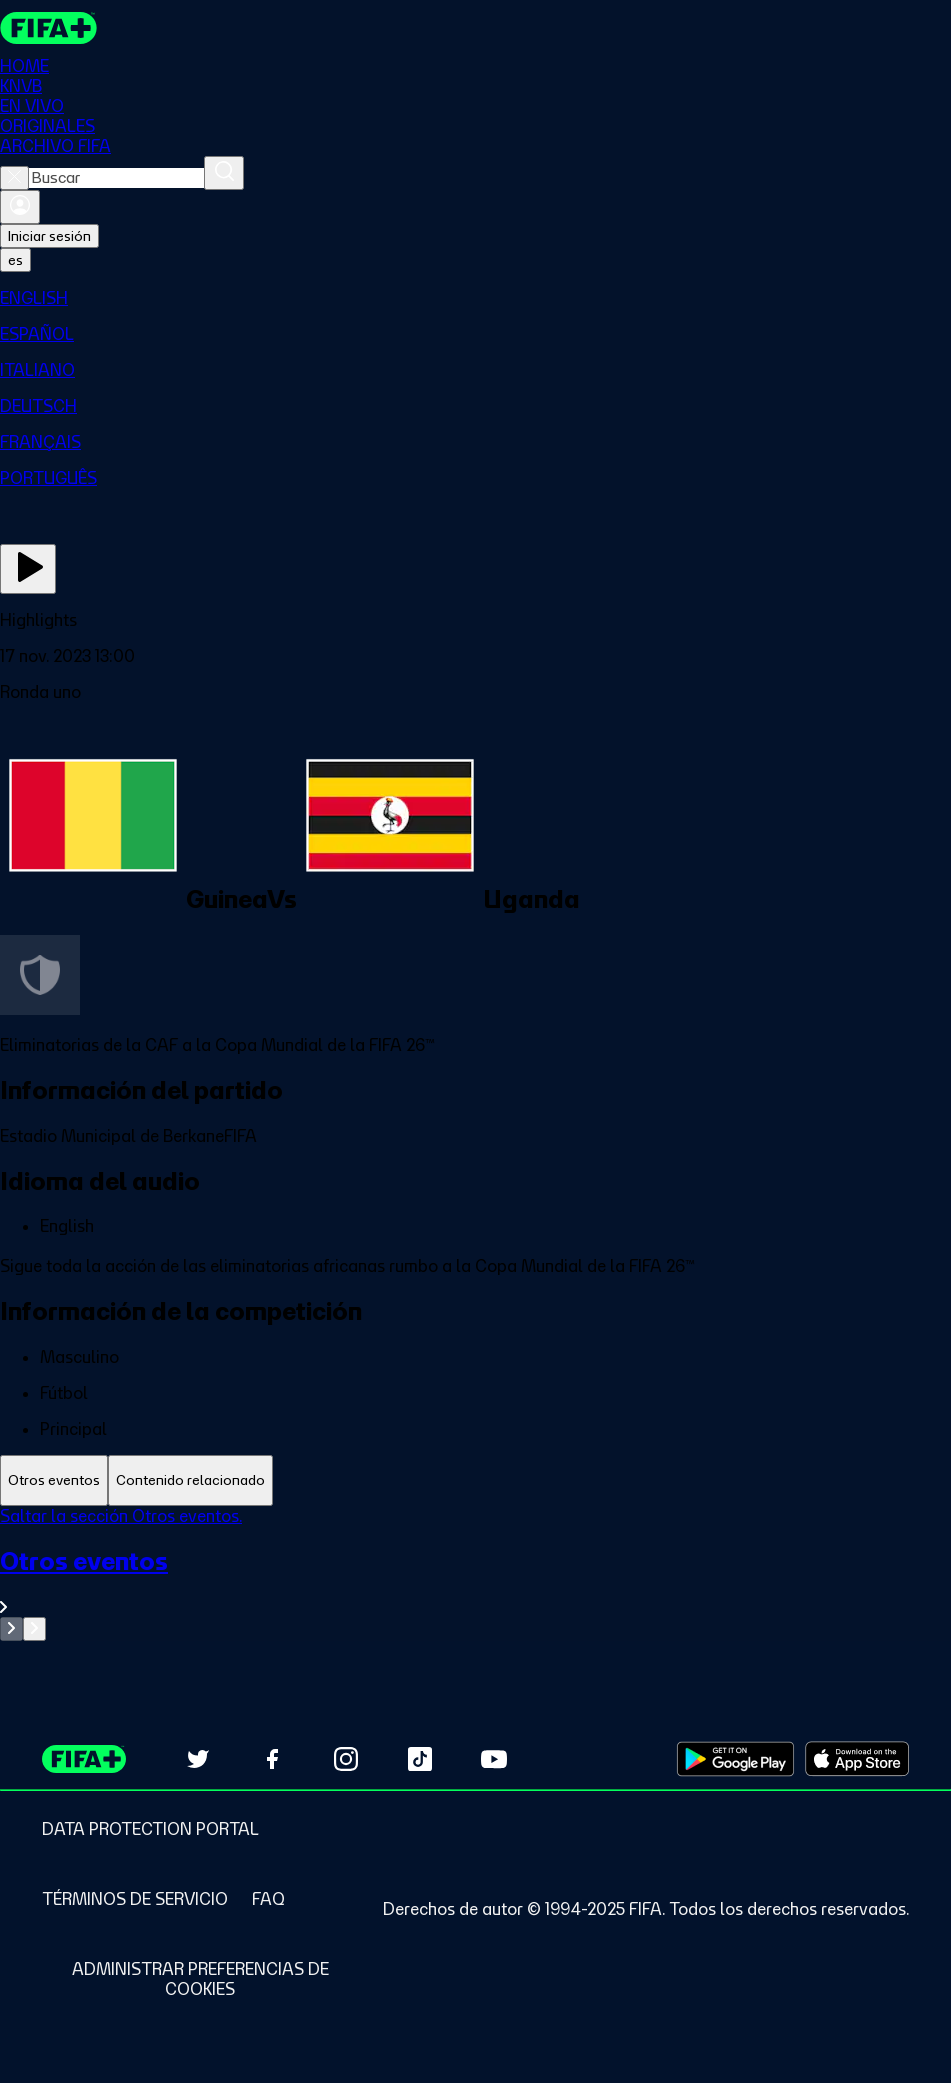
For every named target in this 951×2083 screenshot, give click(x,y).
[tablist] (475, 1480)
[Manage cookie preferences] (200, 1979)
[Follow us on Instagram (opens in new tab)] (346, 1759)
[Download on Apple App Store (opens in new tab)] (857, 1759)
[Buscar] (224, 173)
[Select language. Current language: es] (15, 260)
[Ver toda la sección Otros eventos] (475, 1581)
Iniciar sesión (49, 236)
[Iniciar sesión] (20, 207)
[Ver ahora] (28, 569)
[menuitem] (475, 298)
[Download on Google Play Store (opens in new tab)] (735, 1759)
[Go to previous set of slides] (11, 1629)
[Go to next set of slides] (34, 1629)
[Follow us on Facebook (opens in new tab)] (272, 1759)
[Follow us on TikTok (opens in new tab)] (420, 1759)
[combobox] (116, 178)
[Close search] (14, 178)
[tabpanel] (475, 1573)
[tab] (54, 1480)
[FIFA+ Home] (48, 28)
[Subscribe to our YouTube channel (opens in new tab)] (494, 1759)
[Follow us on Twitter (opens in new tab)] (198, 1759)
